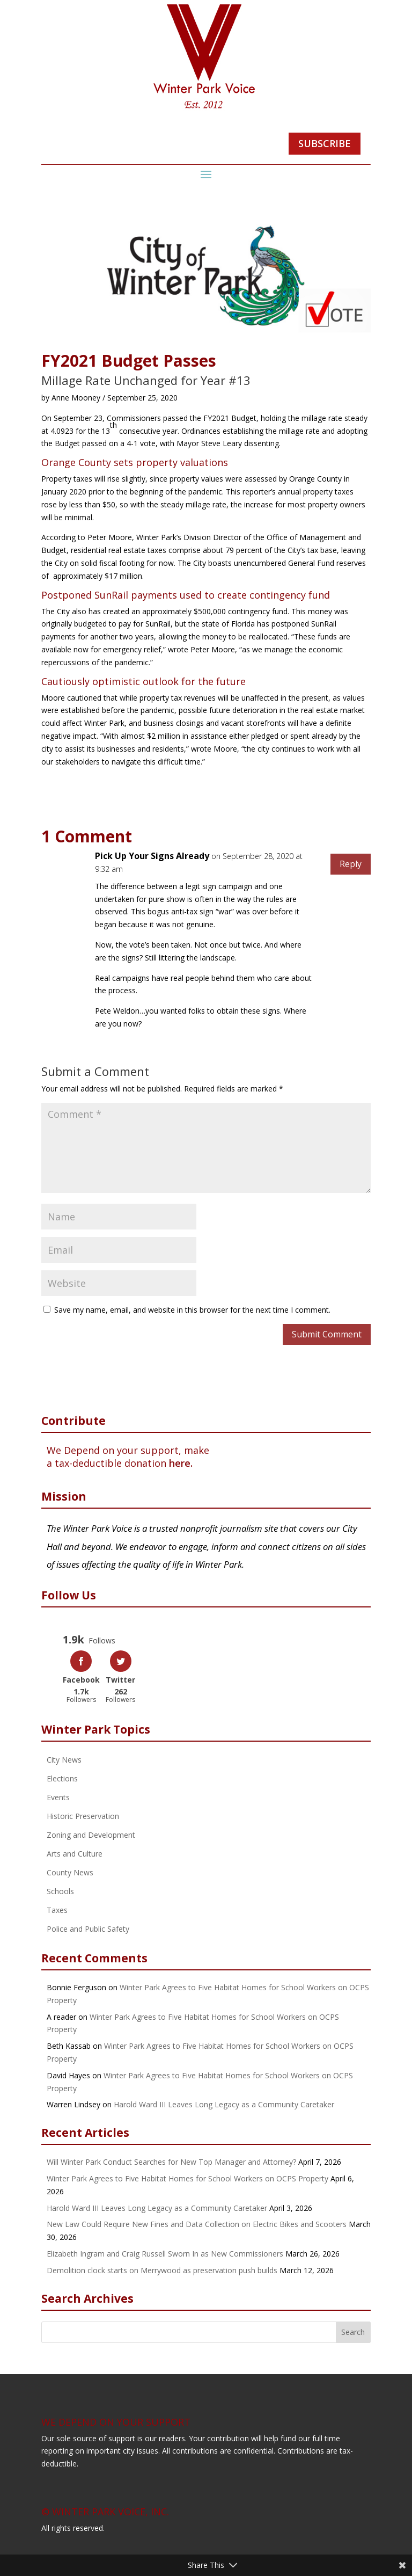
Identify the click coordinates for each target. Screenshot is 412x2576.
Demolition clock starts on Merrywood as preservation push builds (162, 2269)
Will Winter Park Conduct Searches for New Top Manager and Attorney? (171, 2161)
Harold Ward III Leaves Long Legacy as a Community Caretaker (224, 2103)
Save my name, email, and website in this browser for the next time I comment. (192, 1310)
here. (181, 1463)
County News (70, 1871)
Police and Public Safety (88, 1928)
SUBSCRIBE (324, 143)
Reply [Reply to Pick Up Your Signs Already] (351, 864)
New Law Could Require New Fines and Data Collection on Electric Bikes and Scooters (197, 2223)
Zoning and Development (91, 1834)
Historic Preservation (83, 1815)
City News (64, 1758)
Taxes (57, 1909)
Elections (62, 1777)
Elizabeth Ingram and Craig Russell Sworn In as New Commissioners (165, 2252)
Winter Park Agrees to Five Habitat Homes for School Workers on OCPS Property (187, 2177)
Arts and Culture (74, 1852)
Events (58, 1796)
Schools (60, 1890)
